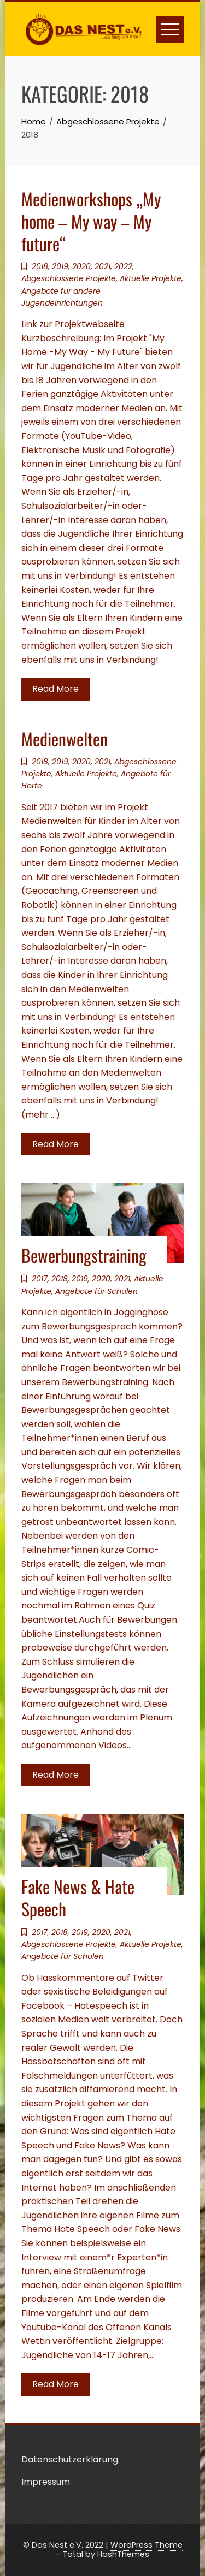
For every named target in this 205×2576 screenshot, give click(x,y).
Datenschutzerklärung (69, 2459)
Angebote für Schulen (96, 1291)
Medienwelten (64, 738)
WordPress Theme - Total (119, 2549)
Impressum (45, 2482)
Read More (55, 688)
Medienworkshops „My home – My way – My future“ (91, 221)
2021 (102, 266)
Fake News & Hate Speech (77, 1897)
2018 (40, 266)
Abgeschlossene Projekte (68, 278)
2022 (123, 266)
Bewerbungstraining (84, 1255)
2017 (40, 1278)
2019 (60, 266)
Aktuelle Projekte (150, 278)
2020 (81, 266)
